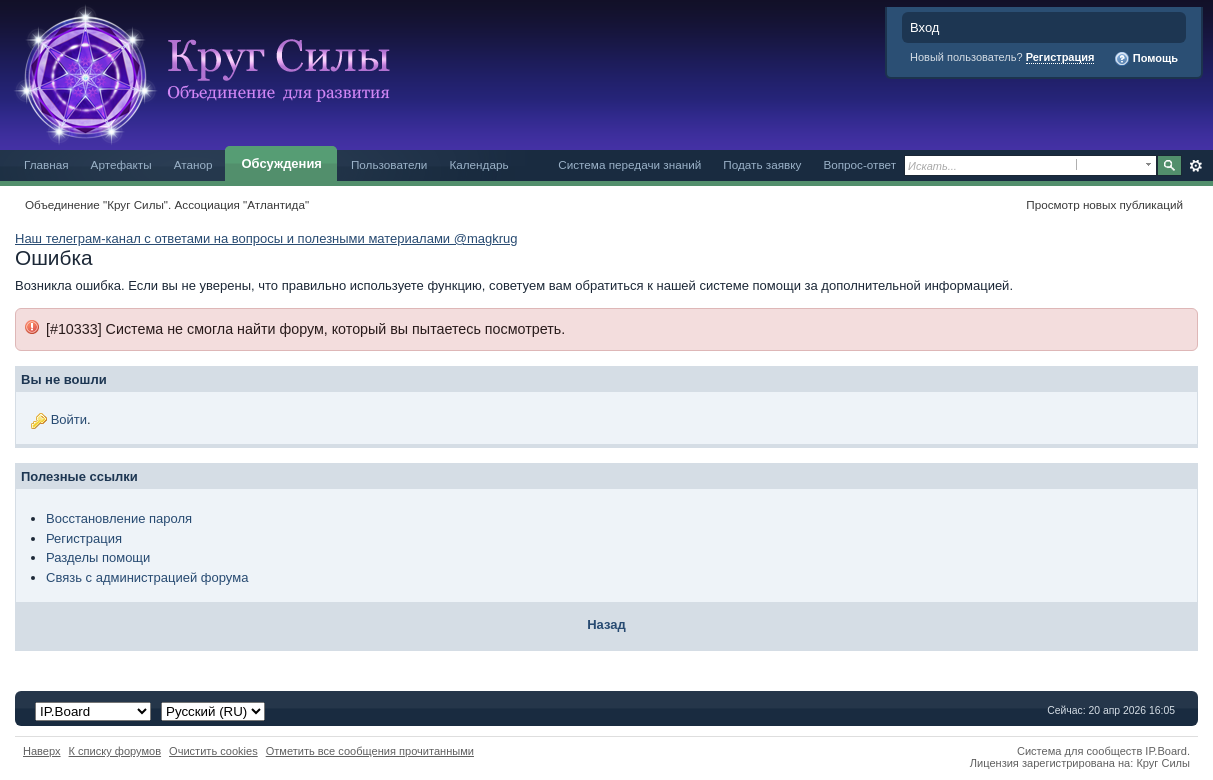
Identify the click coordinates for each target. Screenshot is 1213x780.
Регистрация (1060, 57)
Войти (69, 419)
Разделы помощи (98, 557)
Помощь (1146, 59)
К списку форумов (115, 751)
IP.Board (1166, 751)
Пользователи (389, 164)
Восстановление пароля (119, 518)
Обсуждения (281, 163)
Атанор (193, 164)
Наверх (42, 751)
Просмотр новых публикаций (1104, 204)
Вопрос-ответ (859, 164)
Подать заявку (762, 164)
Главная (46, 164)
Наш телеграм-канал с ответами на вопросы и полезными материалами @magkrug (266, 238)
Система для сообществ (1079, 751)
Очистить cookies (213, 751)
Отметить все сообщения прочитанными (370, 751)
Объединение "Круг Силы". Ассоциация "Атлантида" (167, 204)
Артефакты (121, 164)
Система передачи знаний (629, 164)
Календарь (478, 164)
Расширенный (1195, 166)
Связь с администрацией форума (147, 577)
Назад (606, 624)
